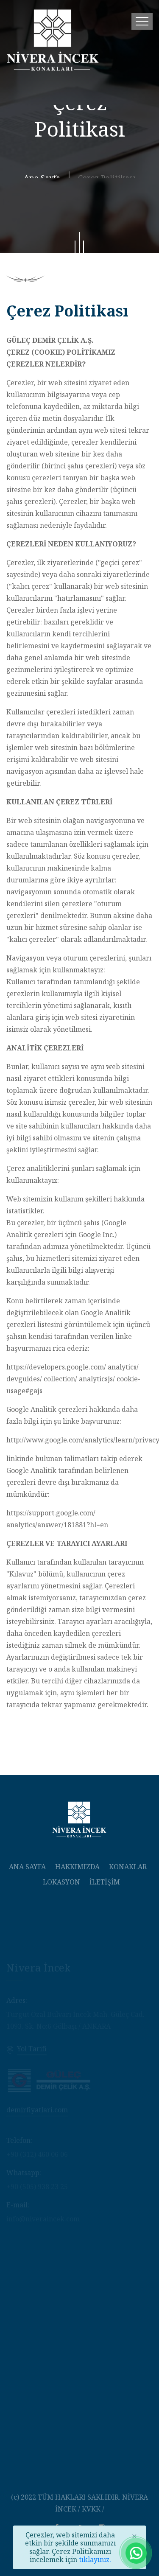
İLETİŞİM (104, 1882)
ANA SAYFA (27, 1866)
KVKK (91, 2509)
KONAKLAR (128, 1866)
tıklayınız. (95, 2559)
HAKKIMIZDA (77, 1866)
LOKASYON (61, 1882)
